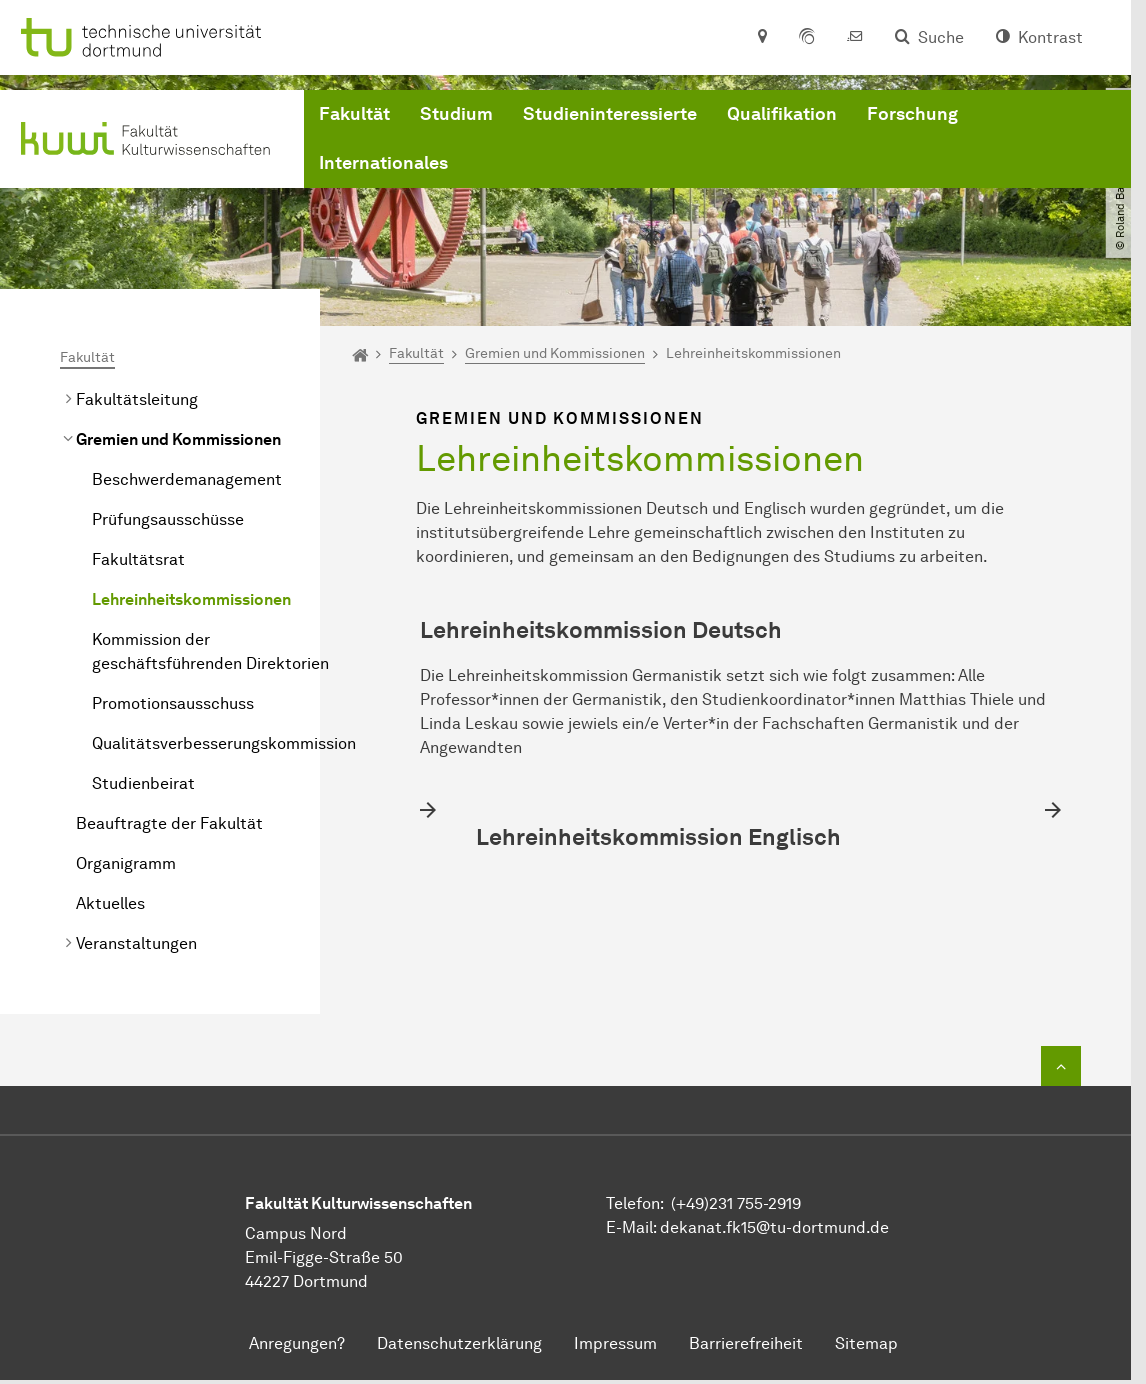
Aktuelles (110, 903)
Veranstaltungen (136, 943)
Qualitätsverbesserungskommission (224, 743)
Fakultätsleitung (137, 399)
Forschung (912, 114)
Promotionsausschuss (173, 703)
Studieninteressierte (610, 114)
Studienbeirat (143, 783)
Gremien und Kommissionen (178, 439)
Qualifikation (782, 114)
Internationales (383, 163)
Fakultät (354, 114)
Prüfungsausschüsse (168, 519)
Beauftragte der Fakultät (169, 823)
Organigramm (126, 863)
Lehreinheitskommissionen (191, 599)
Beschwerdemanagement (187, 479)
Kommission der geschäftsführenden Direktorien (210, 651)
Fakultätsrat (138, 559)
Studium (456, 114)
